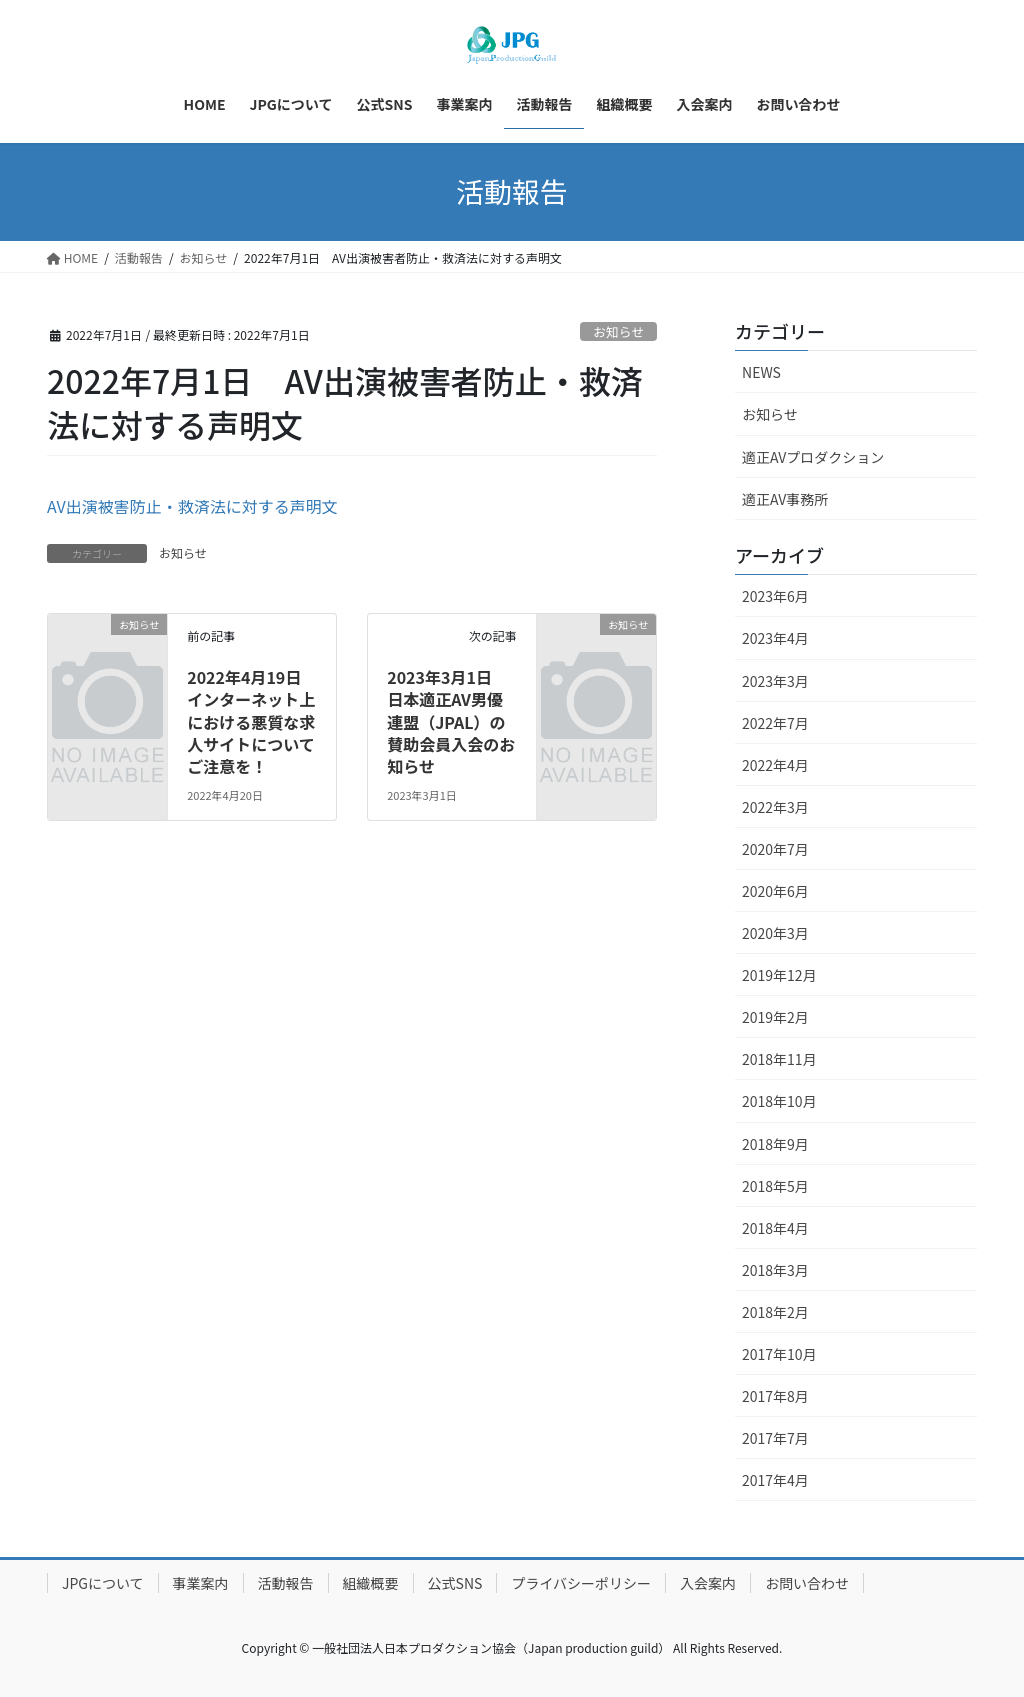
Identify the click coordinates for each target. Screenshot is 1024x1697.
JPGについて (103, 1583)
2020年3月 (775, 933)
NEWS (761, 372)
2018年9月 (775, 1144)
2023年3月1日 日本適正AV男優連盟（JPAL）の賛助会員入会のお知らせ (451, 722)
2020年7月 (775, 849)
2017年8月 (775, 1396)
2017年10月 (779, 1354)
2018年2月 (775, 1312)
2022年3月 (775, 807)
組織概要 (371, 1583)
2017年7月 (775, 1438)
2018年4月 (775, 1228)
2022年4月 (775, 765)
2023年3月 (775, 681)
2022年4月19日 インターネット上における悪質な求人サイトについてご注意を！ (252, 722)
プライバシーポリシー (581, 1583)
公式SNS (455, 1583)
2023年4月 (775, 638)
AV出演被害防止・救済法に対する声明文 (192, 506)
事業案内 (201, 1583)
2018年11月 (779, 1059)
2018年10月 (779, 1101)
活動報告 (286, 1583)
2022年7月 (775, 723)
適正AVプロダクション (813, 457)
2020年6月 (775, 891)
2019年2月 (775, 1017)
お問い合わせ (807, 1583)
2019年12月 (779, 975)
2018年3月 (775, 1270)
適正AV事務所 (785, 499)
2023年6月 (775, 596)
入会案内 (708, 1583)
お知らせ (618, 331)
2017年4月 (775, 1480)
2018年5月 (775, 1186)
